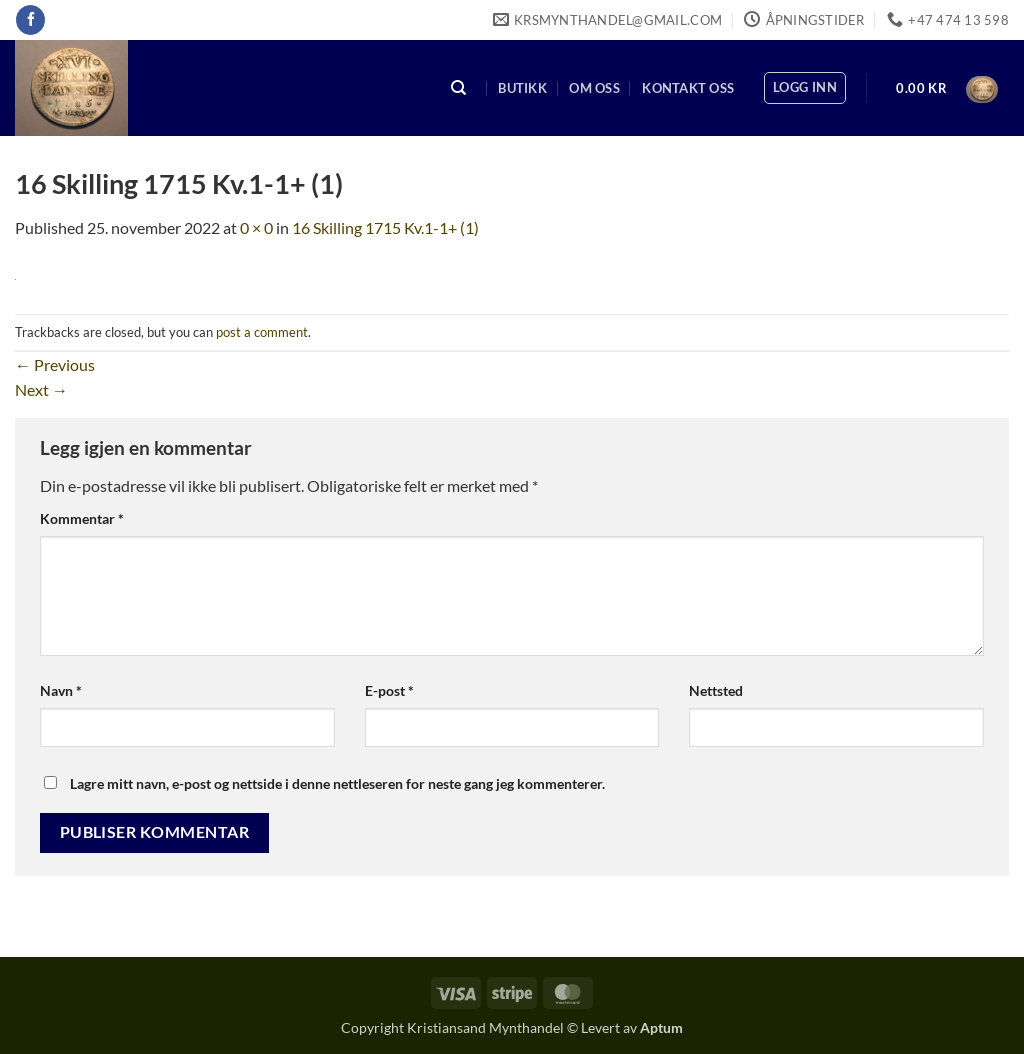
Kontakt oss (688, 88)
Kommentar (82, 518)
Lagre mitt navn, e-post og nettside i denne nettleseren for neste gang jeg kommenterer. (337, 783)
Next (41, 389)
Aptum (661, 1027)
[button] (805, 88)
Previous (55, 364)
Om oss (594, 88)
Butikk (522, 88)
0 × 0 (256, 227)
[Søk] (459, 88)
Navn (61, 690)
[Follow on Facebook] (30, 20)
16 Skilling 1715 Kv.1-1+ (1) (385, 227)
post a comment (262, 332)
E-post (389, 690)
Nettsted (716, 690)
